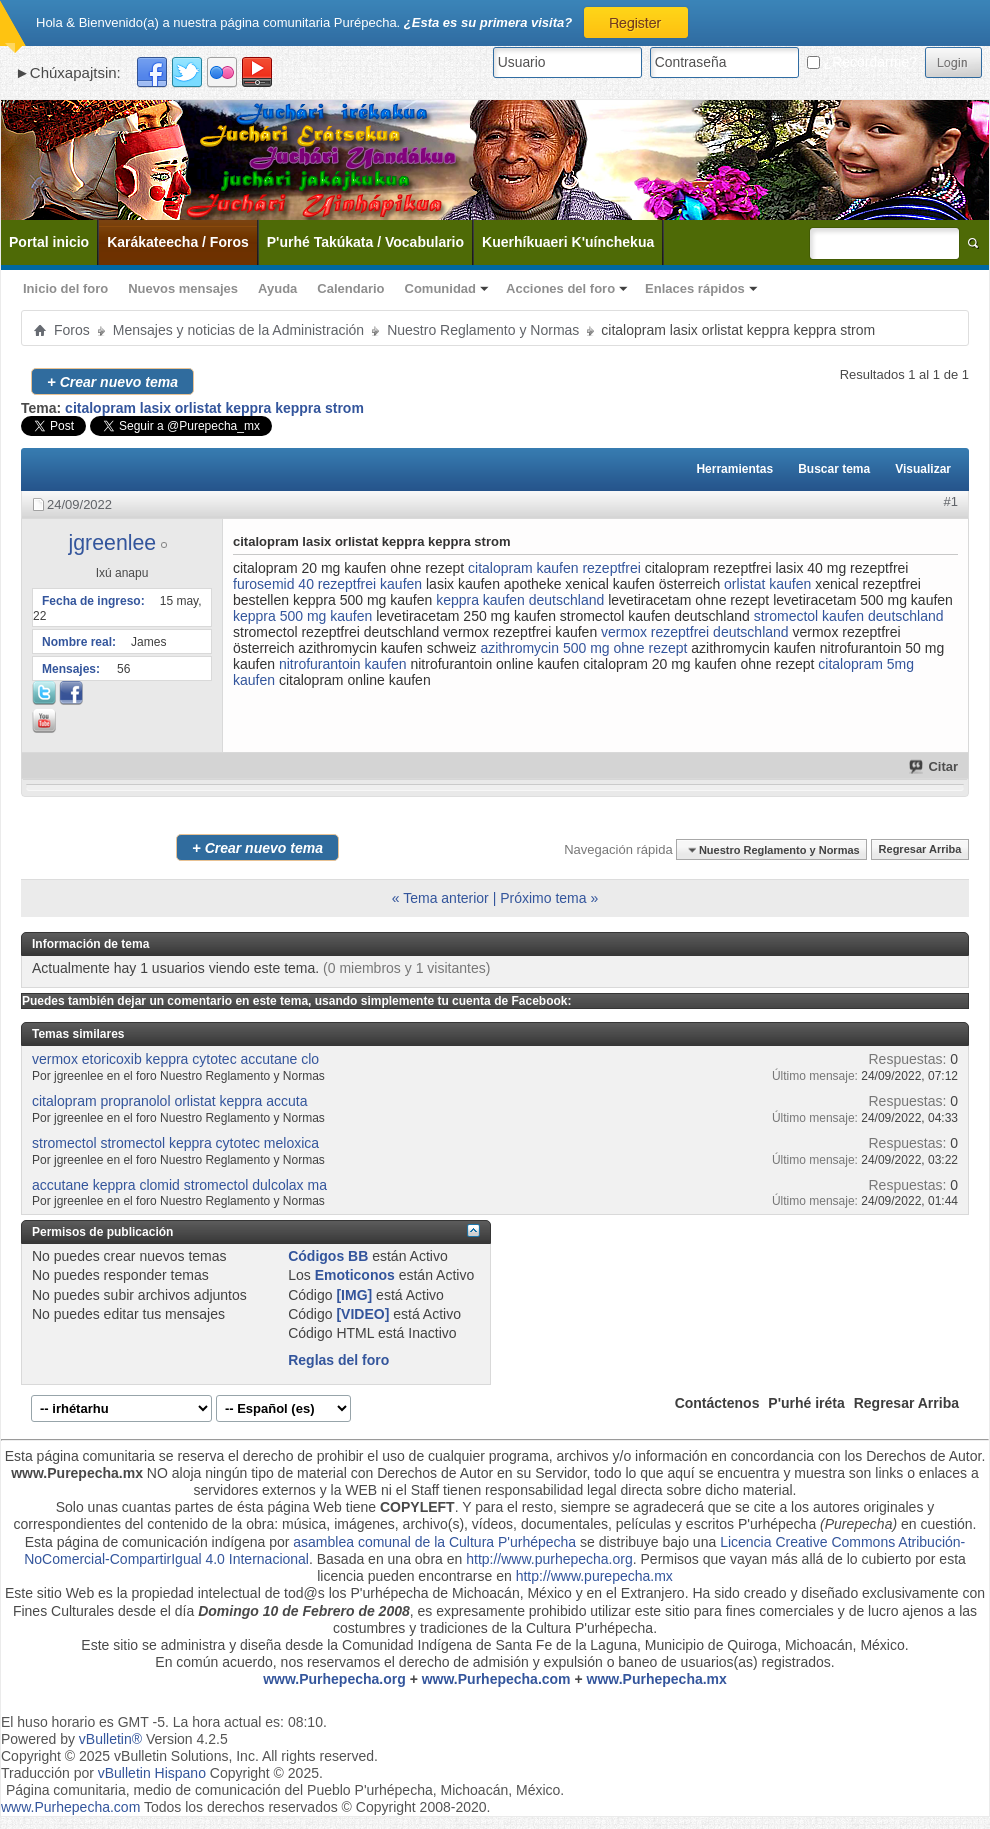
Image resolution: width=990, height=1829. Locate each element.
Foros (72, 330)
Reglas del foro (338, 1360)
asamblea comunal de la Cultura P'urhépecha (434, 1542)
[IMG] (354, 1295)
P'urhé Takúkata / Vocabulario (365, 242)
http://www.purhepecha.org (549, 1559)
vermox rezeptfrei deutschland (695, 632)
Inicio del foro (65, 288)
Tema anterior (446, 898)
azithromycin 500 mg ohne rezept (583, 648)
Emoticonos (355, 1275)
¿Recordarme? (862, 62)
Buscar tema (834, 469)
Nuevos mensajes (183, 288)
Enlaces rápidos (695, 288)
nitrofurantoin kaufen (343, 664)
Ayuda (277, 288)
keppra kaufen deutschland (520, 600)
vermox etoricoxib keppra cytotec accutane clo (175, 1059)
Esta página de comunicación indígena (145, 1542)
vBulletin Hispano (152, 1773)
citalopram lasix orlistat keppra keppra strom (214, 408)
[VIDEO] (362, 1314)
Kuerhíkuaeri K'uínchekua (568, 242)
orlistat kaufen (767, 584)
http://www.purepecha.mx (594, 1576)
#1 (951, 501)
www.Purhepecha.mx (657, 1679)
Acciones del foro (560, 288)
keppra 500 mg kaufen (302, 616)
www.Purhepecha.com (496, 1679)
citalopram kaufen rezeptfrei (554, 568)
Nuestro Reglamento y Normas (483, 330)
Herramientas (734, 469)
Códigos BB (328, 1256)
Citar (934, 766)
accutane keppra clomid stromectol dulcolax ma (179, 1185)
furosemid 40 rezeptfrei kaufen (327, 584)
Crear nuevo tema (112, 381)
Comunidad (441, 288)
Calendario (350, 288)
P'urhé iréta (806, 1403)
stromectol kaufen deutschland (849, 616)
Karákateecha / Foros (178, 242)
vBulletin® (110, 1739)
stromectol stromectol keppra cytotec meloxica (175, 1143)
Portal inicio (49, 242)
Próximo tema (543, 898)
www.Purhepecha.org (334, 1679)
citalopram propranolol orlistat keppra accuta (169, 1101)
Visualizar (923, 469)
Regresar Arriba (920, 850)
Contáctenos (717, 1403)
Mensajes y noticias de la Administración (238, 330)
